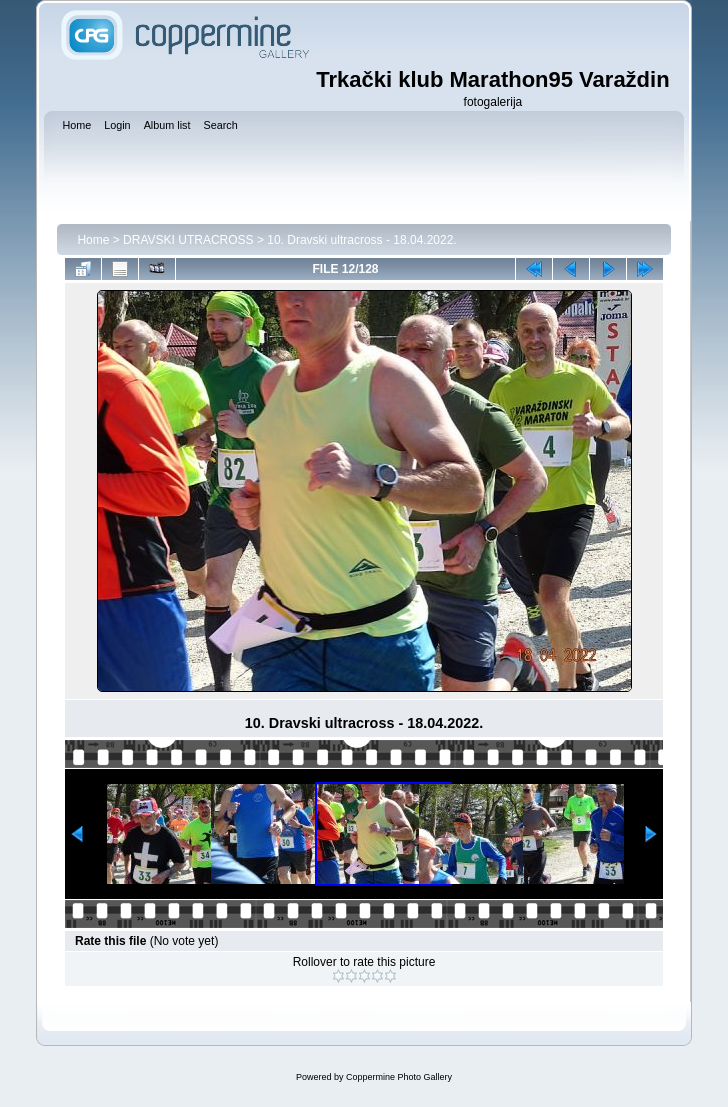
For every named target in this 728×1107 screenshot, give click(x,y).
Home (93, 240)
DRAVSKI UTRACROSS (188, 240)
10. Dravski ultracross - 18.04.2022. (361, 240)
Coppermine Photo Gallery (399, 1077)
